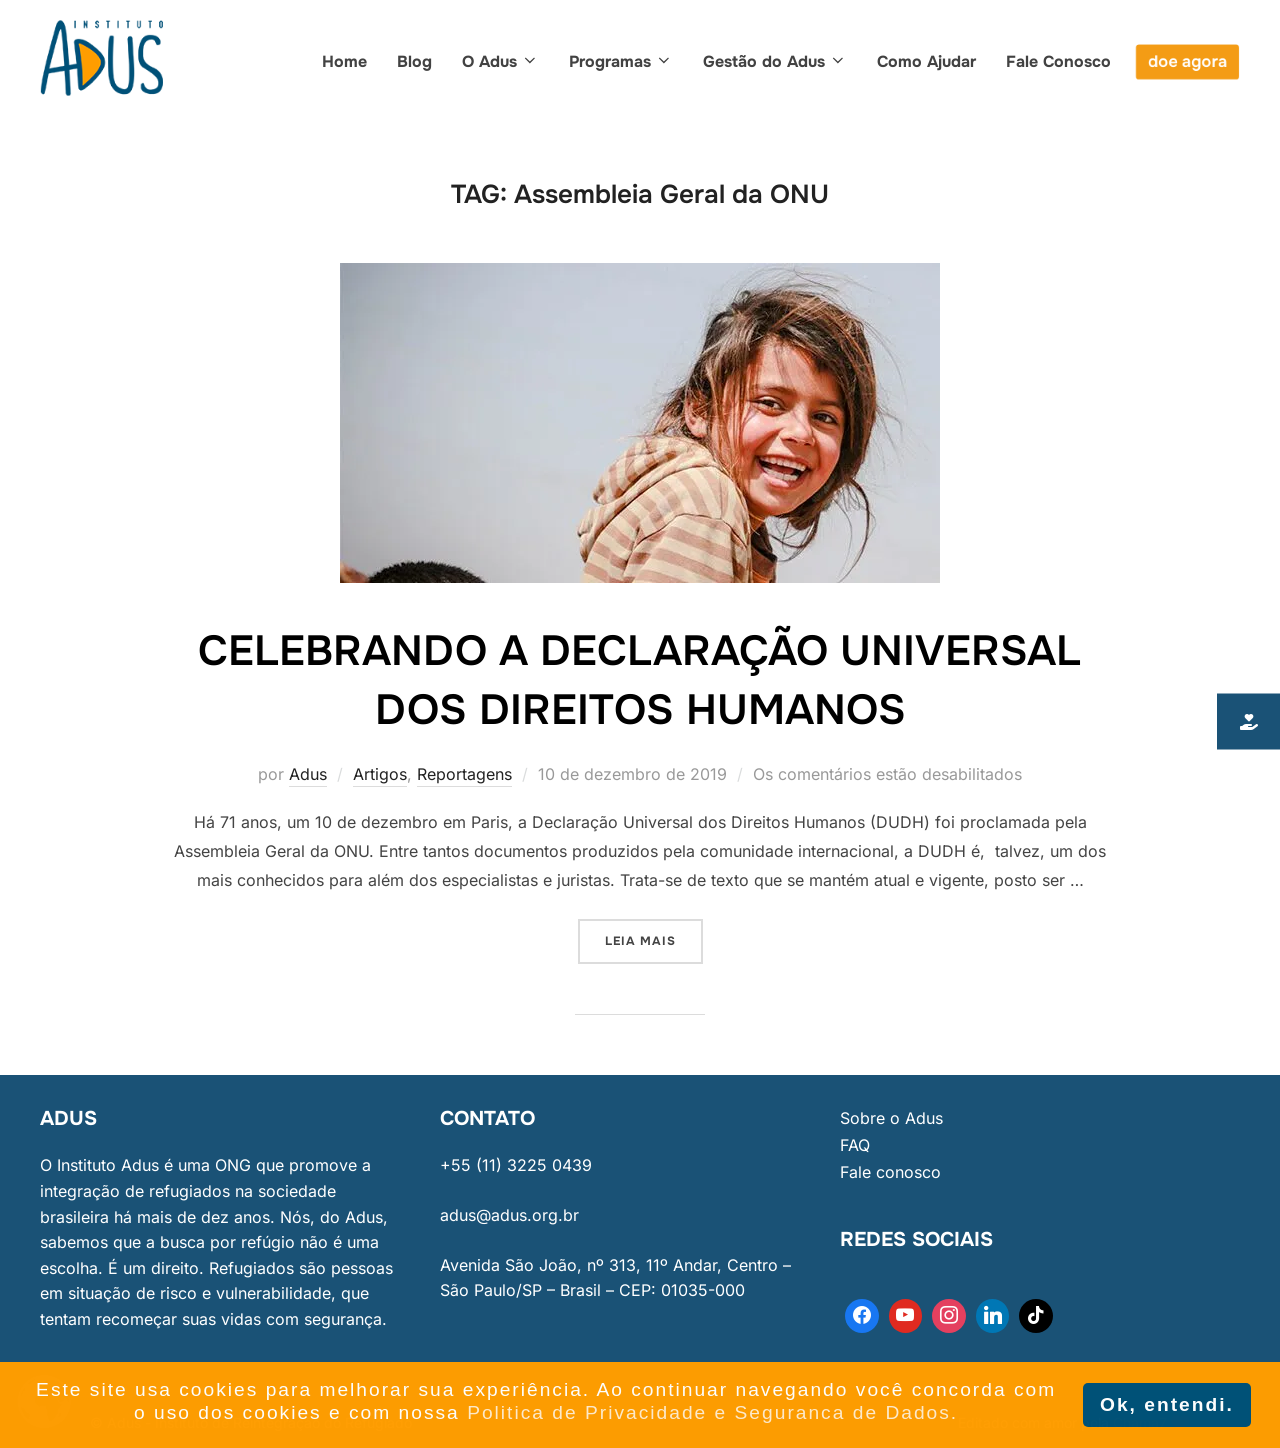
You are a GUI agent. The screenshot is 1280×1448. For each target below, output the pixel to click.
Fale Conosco (1058, 61)
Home (344, 61)
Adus (308, 774)
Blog (414, 61)
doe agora (1187, 61)
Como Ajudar (926, 61)
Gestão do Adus (775, 61)
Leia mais (654, 934)
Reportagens (464, 774)
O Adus (500, 61)
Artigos (380, 774)
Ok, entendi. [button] (1167, 1404)
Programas (621, 61)
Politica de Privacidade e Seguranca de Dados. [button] (712, 1412)
